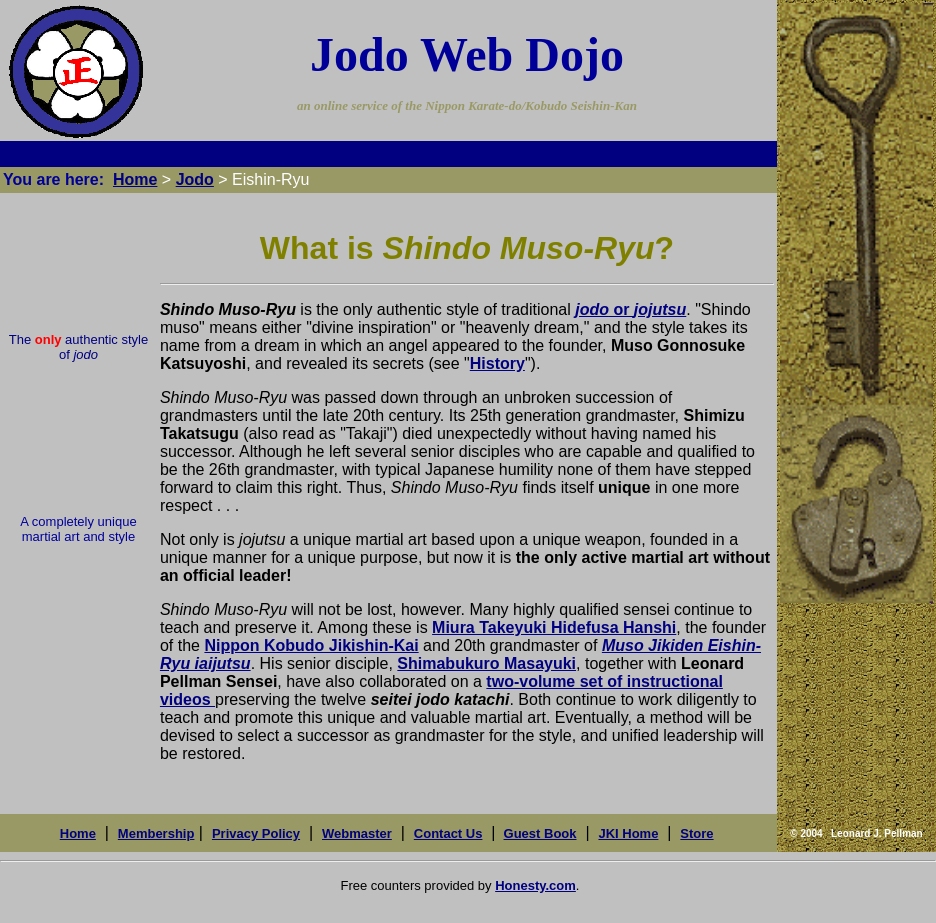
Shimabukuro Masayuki (486, 663)
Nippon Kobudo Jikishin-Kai (311, 645)
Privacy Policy (256, 833)
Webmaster (357, 833)
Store (696, 833)
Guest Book (540, 833)
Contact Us (448, 833)
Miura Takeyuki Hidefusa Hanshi (554, 627)
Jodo (195, 179)
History (497, 363)
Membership (156, 833)
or (630, 309)
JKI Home (628, 833)
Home (135, 179)
